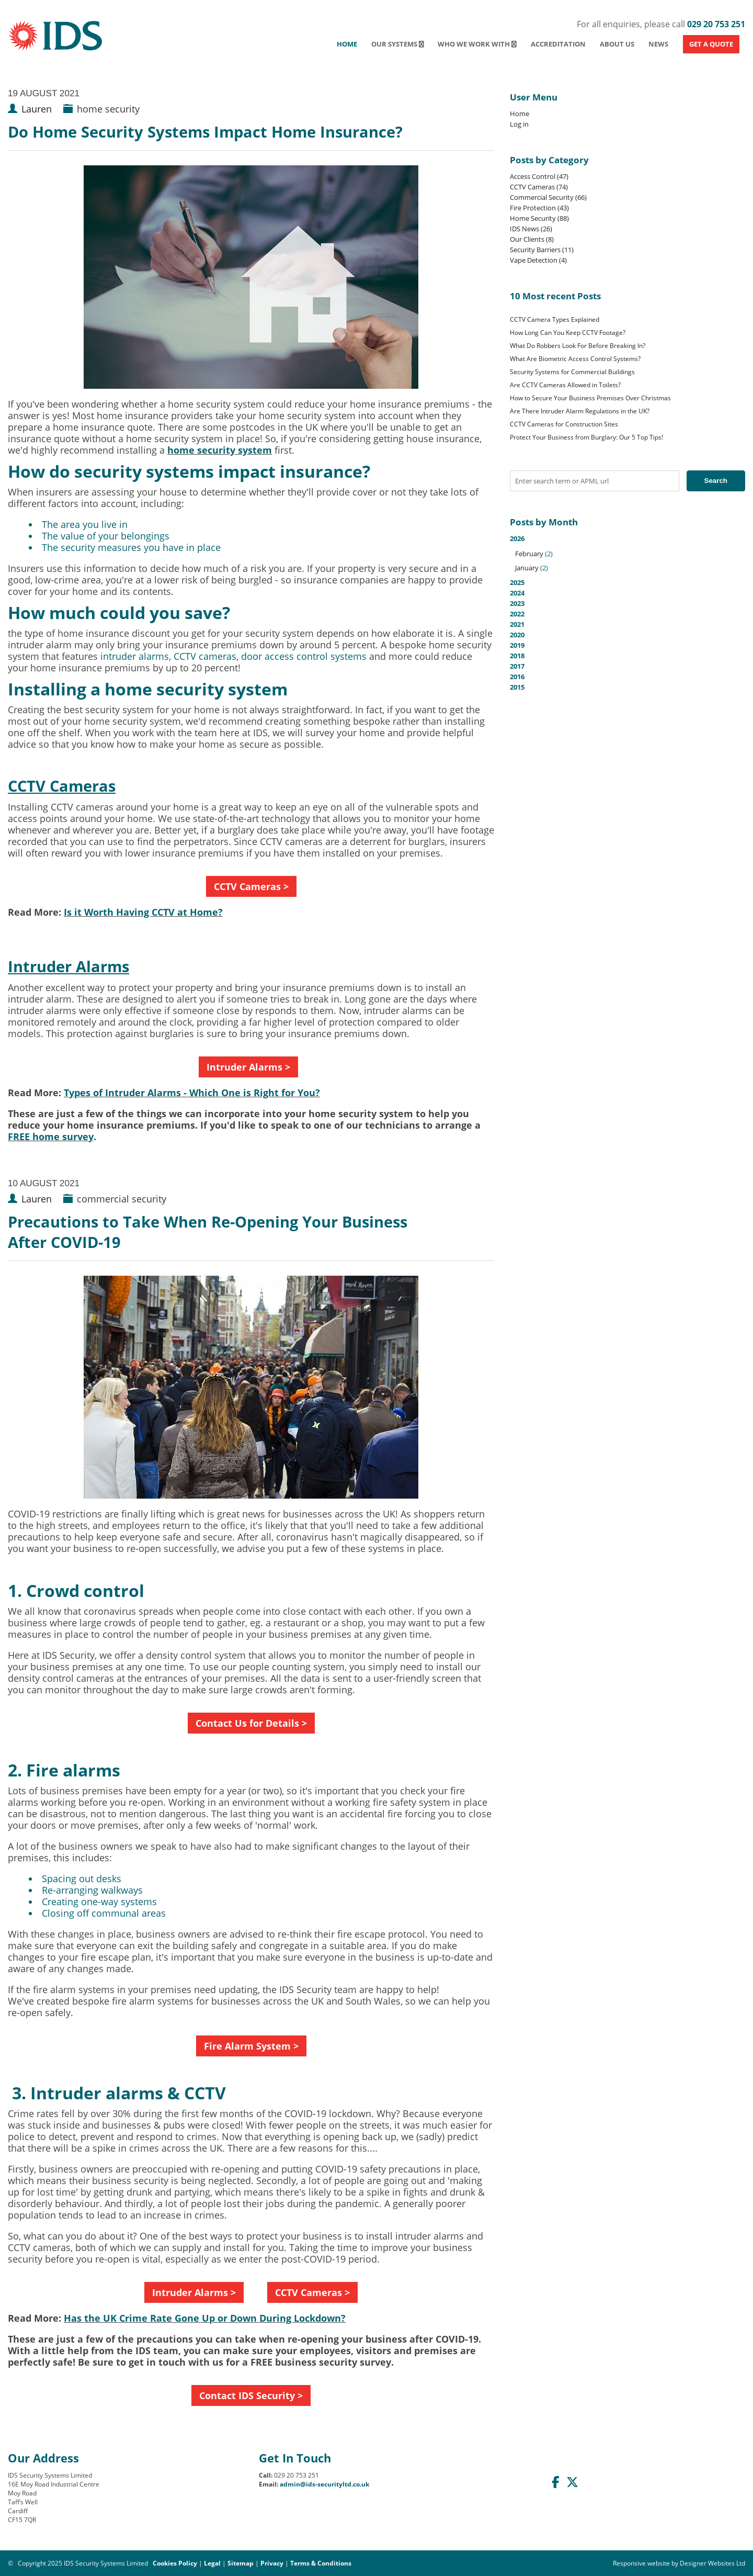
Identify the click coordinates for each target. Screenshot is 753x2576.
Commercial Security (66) (548, 197)
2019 (517, 645)
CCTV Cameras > (251, 886)
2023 (517, 603)
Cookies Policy (175, 2563)
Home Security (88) (539, 218)
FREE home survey (51, 1136)
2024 (517, 593)
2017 (517, 666)
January (527, 567)
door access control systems (304, 656)
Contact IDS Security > (251, 2395)
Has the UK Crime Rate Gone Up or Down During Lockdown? (205, 2318)
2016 (517, 676)
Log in (519, 124)
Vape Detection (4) (538, 260)
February (529, 553)
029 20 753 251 (716, 24)
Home (347, 44)
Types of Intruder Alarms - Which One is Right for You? (192, 1092)
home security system (219, 450)
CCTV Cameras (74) (539, 187)
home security (108, 109)
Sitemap (240, 2563)
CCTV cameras (205, 656)
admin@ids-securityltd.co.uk (324, 2484)
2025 (517, 582)
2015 (517, 687)
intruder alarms (134, 656)
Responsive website (641, 2563)
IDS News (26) (531, 228)
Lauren (36, 109)
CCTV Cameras (62, 785)
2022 (517, 613)
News (658, 44)
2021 (517, 624)
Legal (212, 2563)
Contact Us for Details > (251, 1723)
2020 (517, 634)
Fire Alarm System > (251, 2046)
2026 (627, 553)
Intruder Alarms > (248, 1067)
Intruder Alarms (68, 966)
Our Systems (397, 44)
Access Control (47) (539, 176)
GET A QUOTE (711, 44)
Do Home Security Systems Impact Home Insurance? (205, 131)
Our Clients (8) (532, 239)
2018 (517, 655)
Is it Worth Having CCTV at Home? (143, 912)
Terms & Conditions (320, 2563)
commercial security (121, 1199)
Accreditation (558, 44)
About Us (617, 44)
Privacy (271, 2563)
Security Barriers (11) (542, 249)
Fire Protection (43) (539, 207)
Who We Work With (477, 44)
